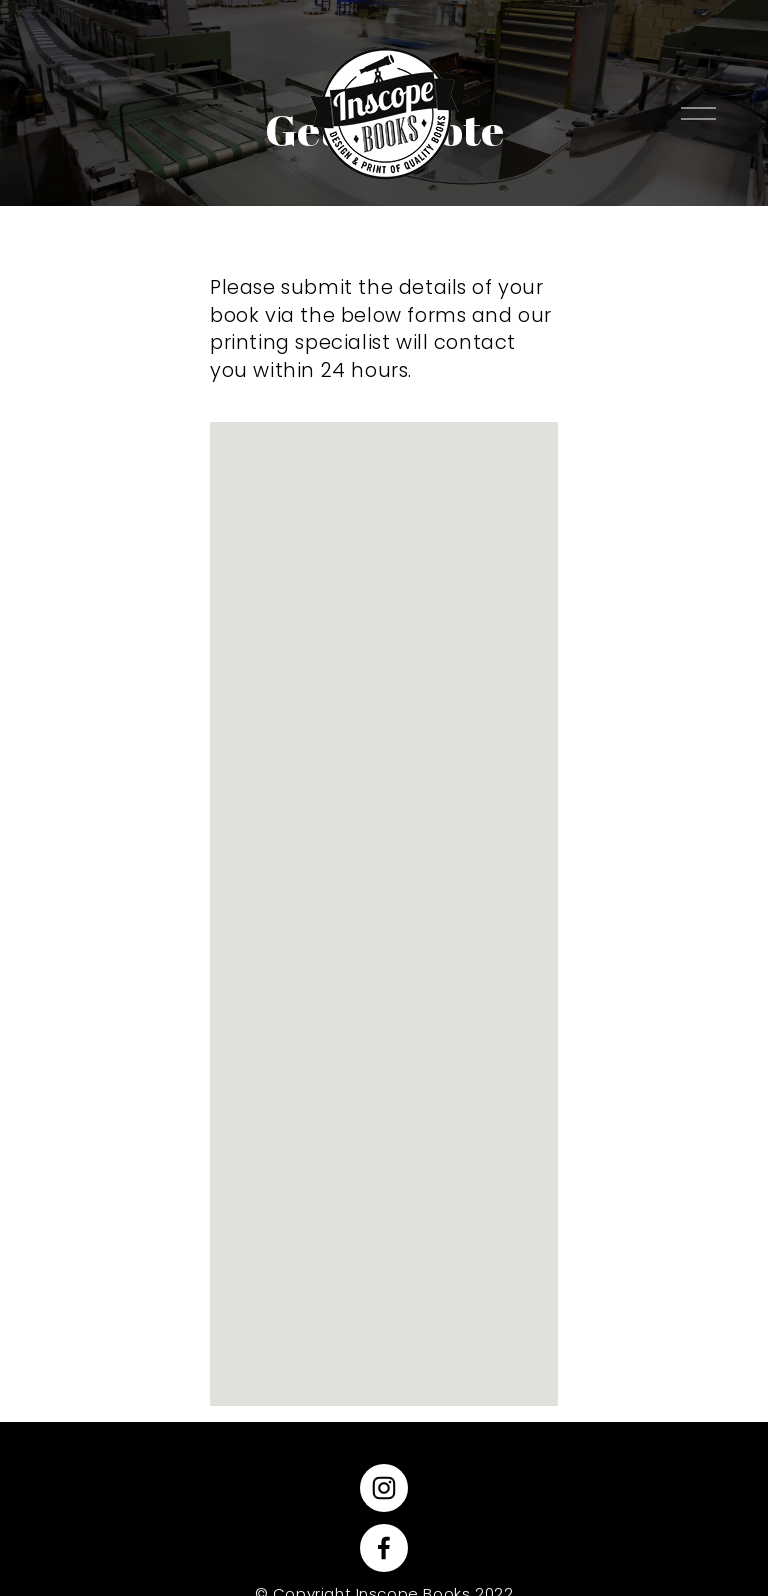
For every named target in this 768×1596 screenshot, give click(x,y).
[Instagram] (384, 1488)
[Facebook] (384, 1548)
